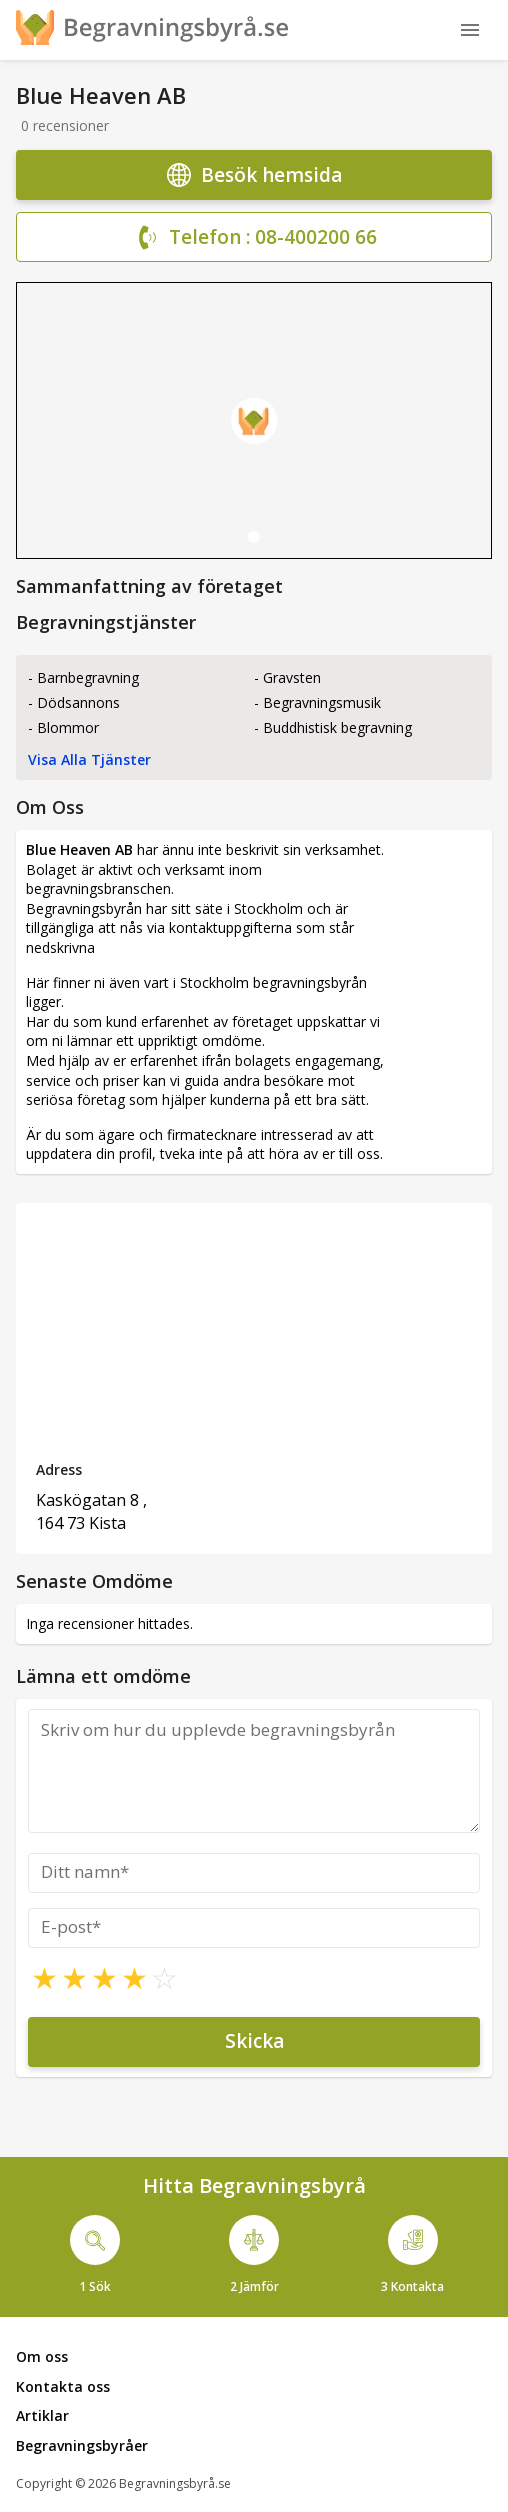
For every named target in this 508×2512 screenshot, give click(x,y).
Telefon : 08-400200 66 (254, 238)
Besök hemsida (254, 175)
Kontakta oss (63, 2386)
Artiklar (42, 2415)
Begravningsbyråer (82, 2445)
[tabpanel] (254, 420)
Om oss (42, 2356)
